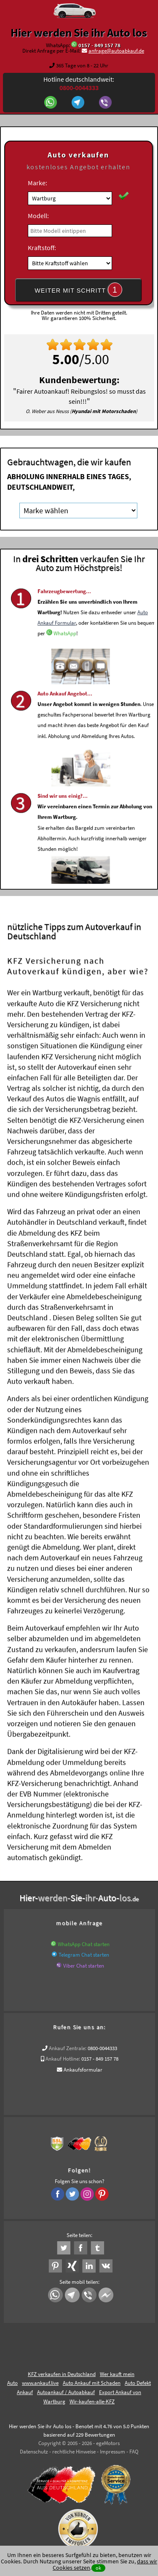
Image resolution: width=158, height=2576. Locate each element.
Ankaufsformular (83, 2070)
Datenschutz (34, 2451)
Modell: (38, 215)
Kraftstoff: (42, 247)
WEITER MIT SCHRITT (78, 289)
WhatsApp (65, 652)
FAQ (134, 2451)
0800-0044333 (102, 2048)
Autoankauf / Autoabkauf (66, 2392)
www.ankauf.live (40, 2383)
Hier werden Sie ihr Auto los (79, 32)
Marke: (37, 183)
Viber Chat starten (83, 1966)
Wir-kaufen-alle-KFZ (92, 2401)
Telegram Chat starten (84, 1955)
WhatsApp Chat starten (84, 1944)
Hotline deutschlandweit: (78, 83)
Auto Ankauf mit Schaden (92, 2383)
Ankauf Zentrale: (67, 2048)
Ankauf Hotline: (63, 2059)
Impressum (112, 2451)
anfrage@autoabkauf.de (116, 51)
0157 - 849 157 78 (99, 45)
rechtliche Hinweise (74, 2451)
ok (98, 2568)
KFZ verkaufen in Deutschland (62, 2374)
